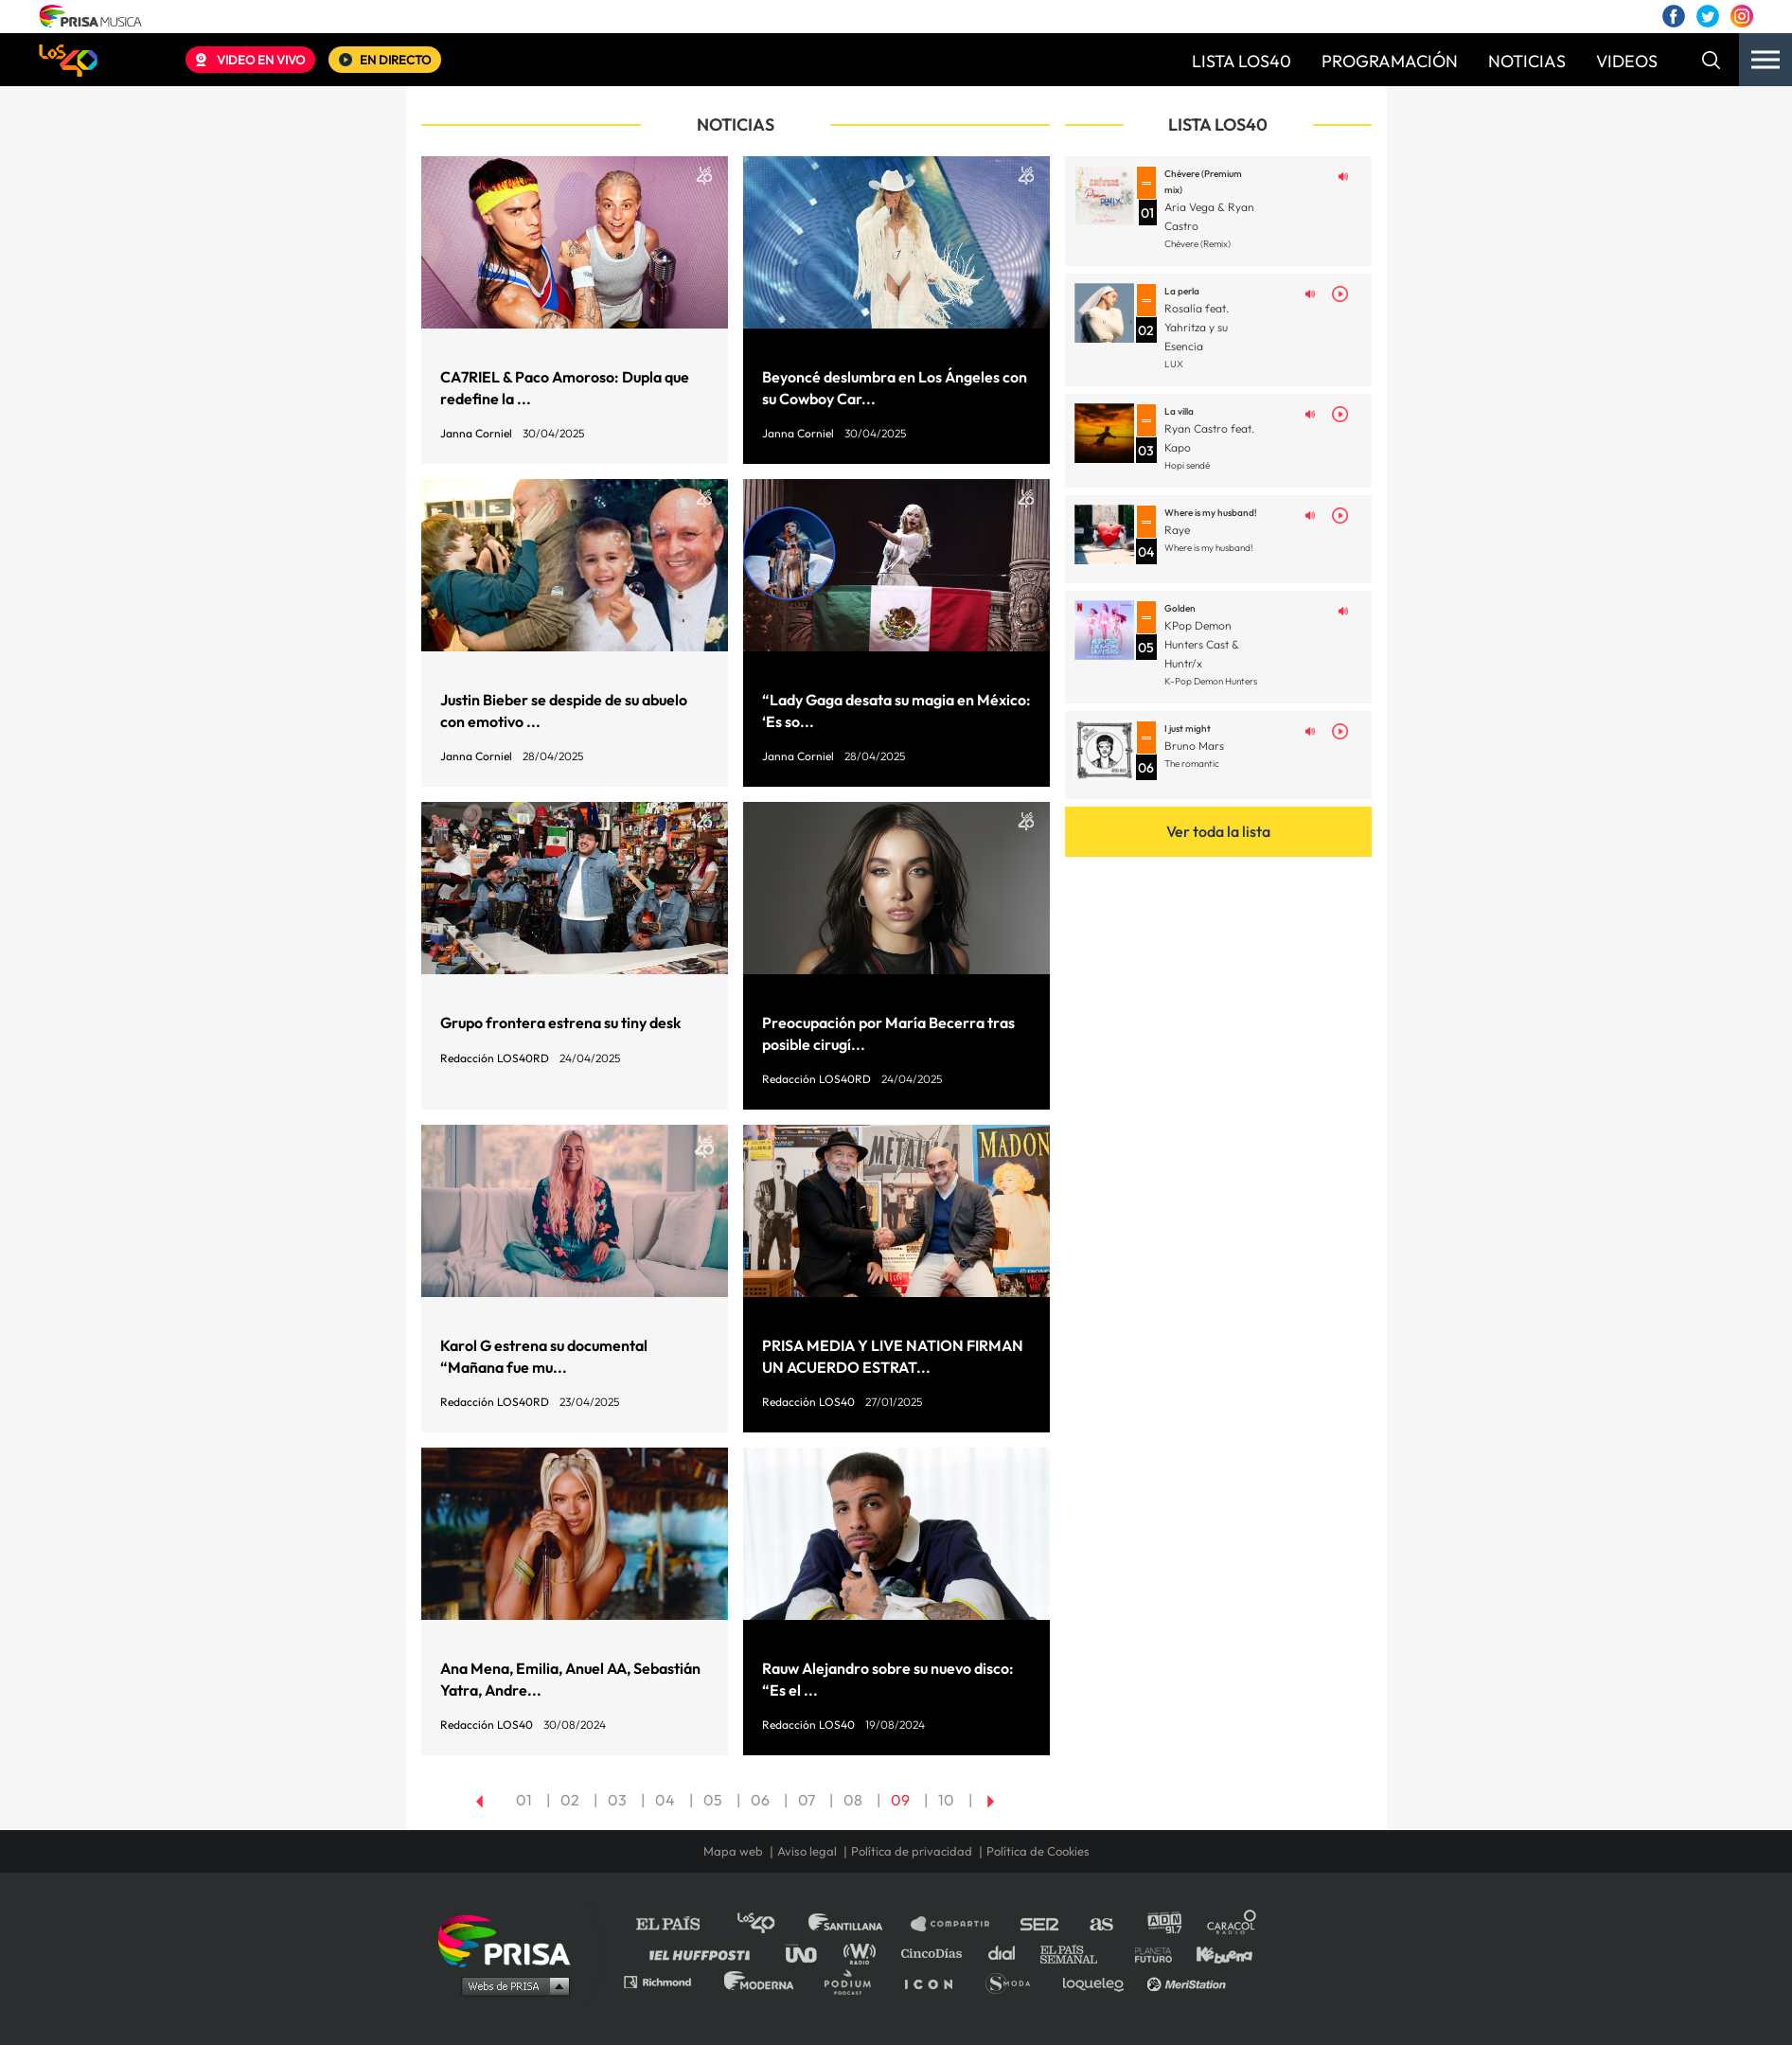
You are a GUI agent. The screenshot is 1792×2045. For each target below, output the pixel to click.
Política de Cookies (1038, 1851)
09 (900, 1799)
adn (1163, 1924)
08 (852, 1799)
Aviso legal (807, 1851)
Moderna (760, 1981)
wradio (864, 1953)
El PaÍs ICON (935, 1981)
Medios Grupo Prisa (510, 1985)
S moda (1014, 1981)
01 (524, 1799)
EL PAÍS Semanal (1078, 1953)
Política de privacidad (911, 1851)
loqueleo (1098, 1981)
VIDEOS (1627, 61)
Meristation (1189, 1981)
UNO (809, 1953)
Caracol (1232, 1924)
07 (806, 1799)
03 (617, 1799)
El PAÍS (679, 1924)
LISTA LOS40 (1241, 61)
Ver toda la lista (1218, 831)
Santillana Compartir (959, 1924)
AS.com (1100, 1924)
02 (569, 1799)
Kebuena (1215, 1953)
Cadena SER (1040, 1924)
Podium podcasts (854, 1981)
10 (946, 1799)
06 (760, 1799)
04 (665, 1799)
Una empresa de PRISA (511, 1939)
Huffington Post (704, 1953)
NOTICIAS (1527, 61)
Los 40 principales (770, 1924)
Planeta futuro (1147, 1953)
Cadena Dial (1008, 1953)
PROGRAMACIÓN (1390, 61)
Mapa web (733, 1851)
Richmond (667, 1981)
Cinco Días (936, 1953)
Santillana (858, 1924)
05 (712, 1799)
